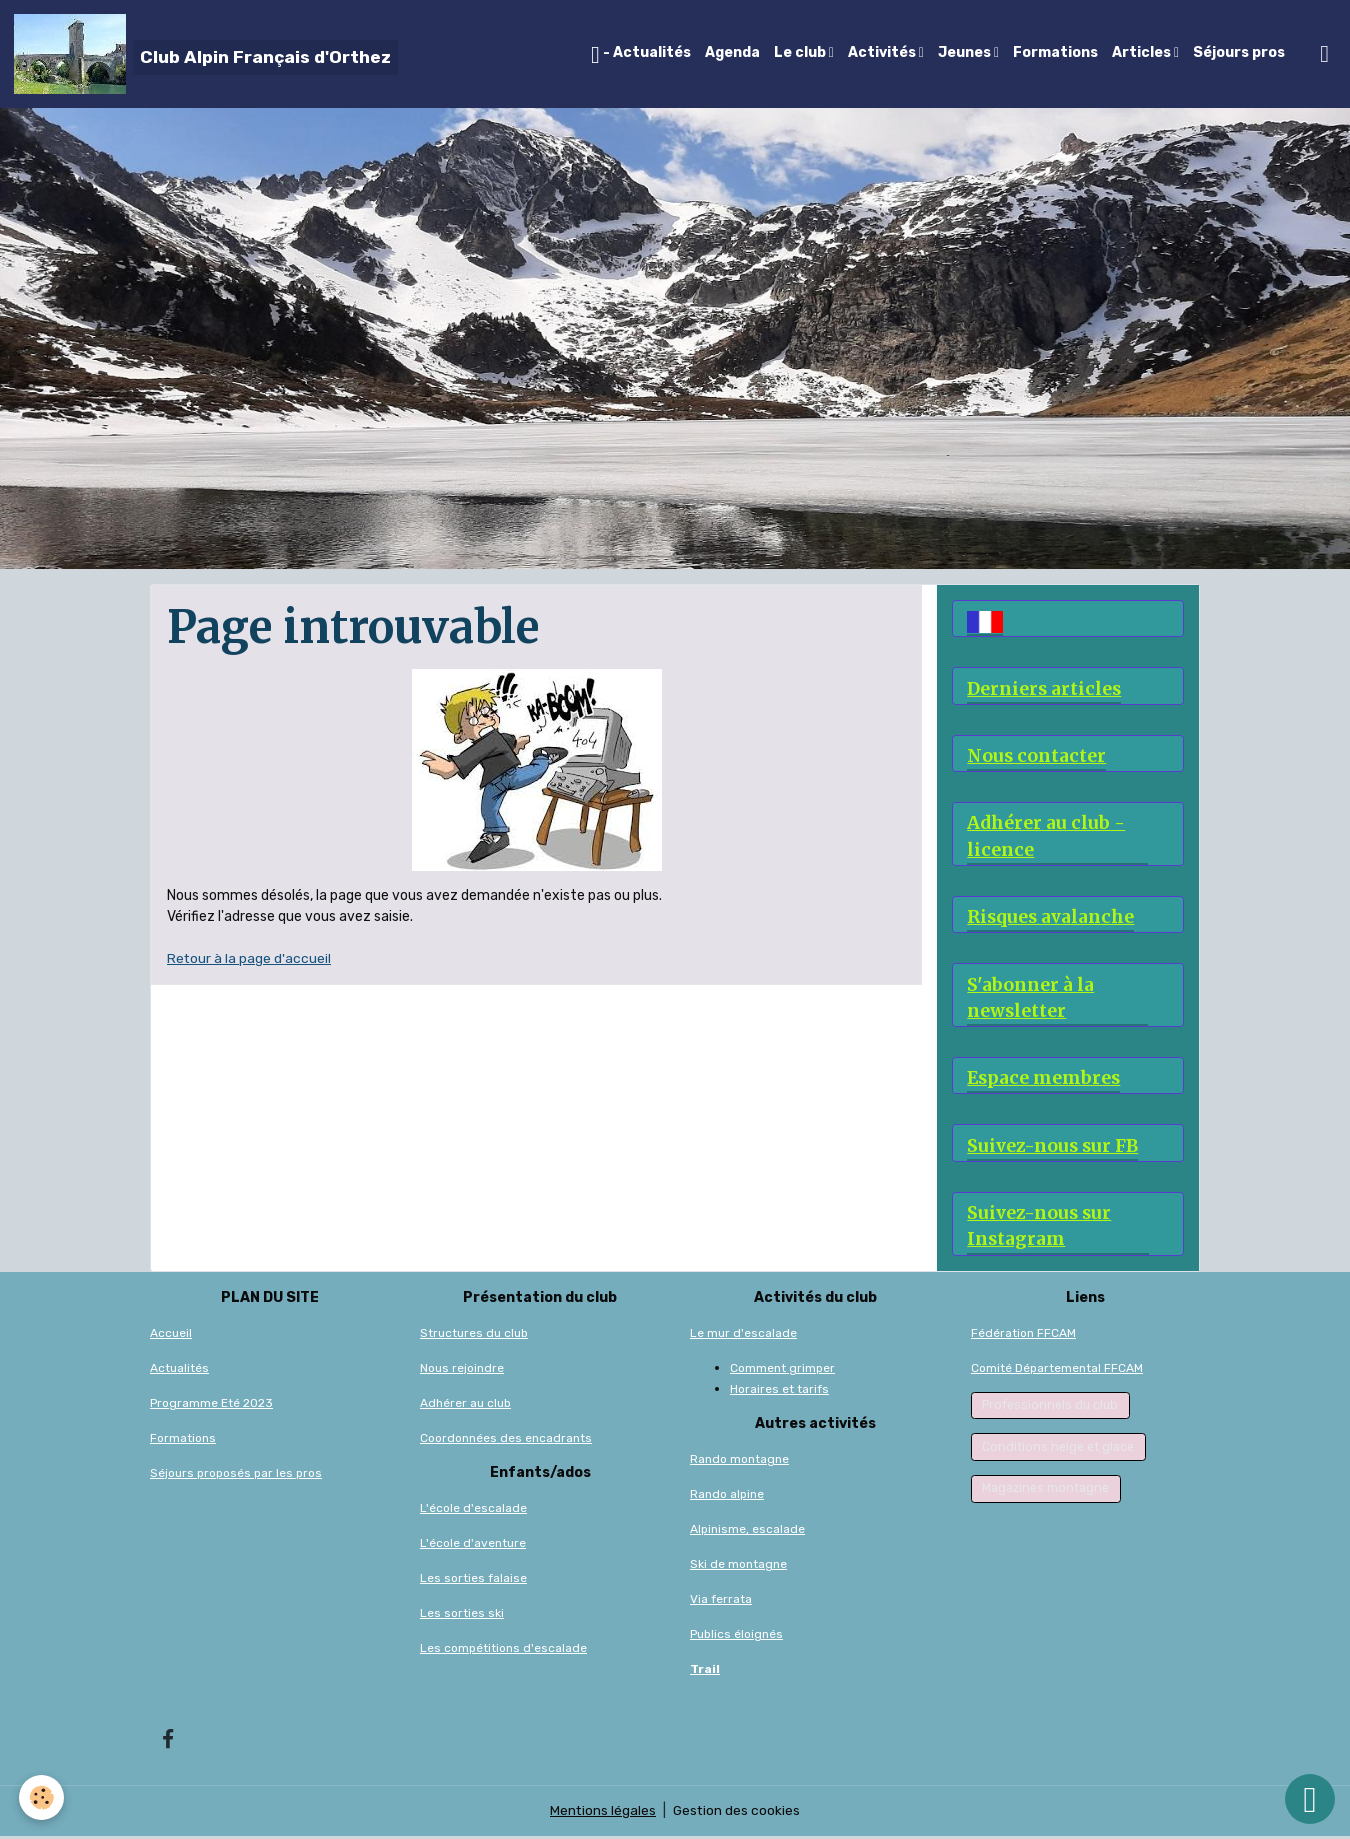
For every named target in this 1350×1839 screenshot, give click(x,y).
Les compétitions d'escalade (503, 1650)
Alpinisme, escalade (747, 1531)
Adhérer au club (465, 1405)
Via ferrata (721, 1601)
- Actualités (641, 55)
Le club (801, 52)
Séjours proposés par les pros (236, 1475)
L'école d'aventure (473, 1545)
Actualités (179, 1370)
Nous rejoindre (462, 1370)
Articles (1143, 52)
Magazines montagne (1045, 1491)
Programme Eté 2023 (211, 1405)
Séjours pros (1239, 52)
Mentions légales (602, 1813)
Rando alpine (727, 1496)
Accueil (171, 1335)
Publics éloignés (736, 1636)
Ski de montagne (738, 1566)
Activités (883, 52)
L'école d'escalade (473, 1510)
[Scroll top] (1310, 1799)
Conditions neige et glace (1058, 1450)
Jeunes (966, 52)
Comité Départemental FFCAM (1057, 1370)
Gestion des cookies (737, 1813)
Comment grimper (782, 1370)
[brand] (206, 54)
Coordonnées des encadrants (506, 1440)
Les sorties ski (462, 1615)
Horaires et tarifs (779, 1391)
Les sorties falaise (473, 1580)
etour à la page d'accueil (254, 958)
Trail (705, 1671)
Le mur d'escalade (743, 1335)
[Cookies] (42, 1797)
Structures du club (474, 1335)
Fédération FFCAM (1023, 1335)
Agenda (732, 52)
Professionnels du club (1050, 1408)
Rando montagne (739, 1461)
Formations (1055, 52)
